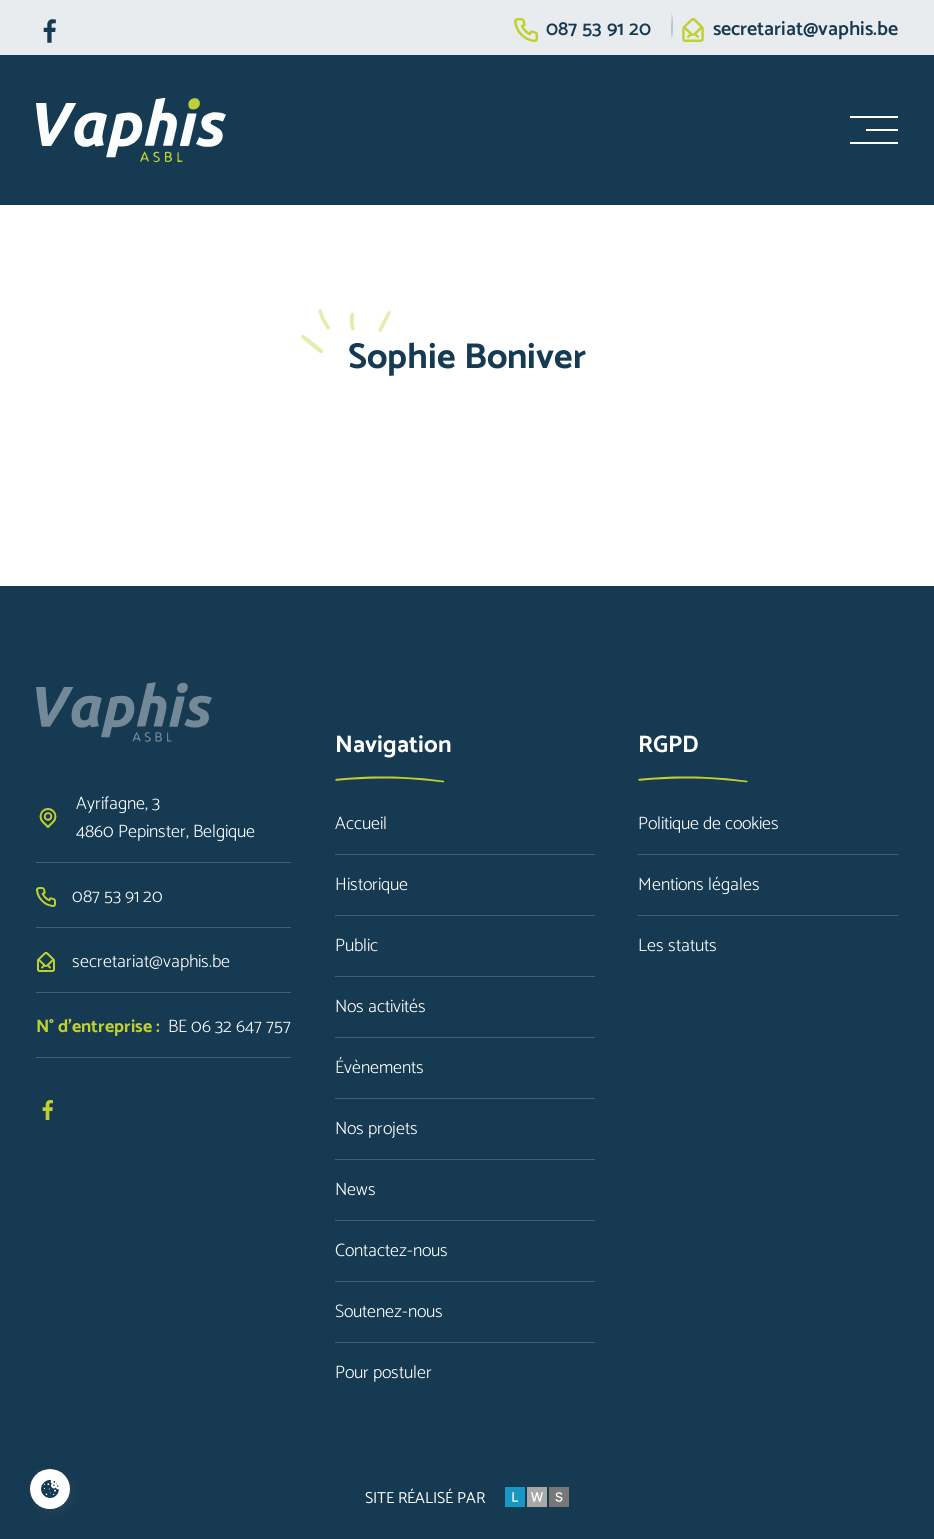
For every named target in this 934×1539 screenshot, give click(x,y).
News (355, 1190)
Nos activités (380, 1007)
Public (356, 946)
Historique (371, 885)
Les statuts (677, 946)
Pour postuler (383, 1373)
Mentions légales (699, 885)
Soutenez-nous (389, 1312)
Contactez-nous (391, 1251)
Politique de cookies (708, 824)
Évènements (379, 1068)
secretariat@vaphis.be (805, 30)
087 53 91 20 (598, 30)
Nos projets (376, 1129)
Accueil (361, 824)
